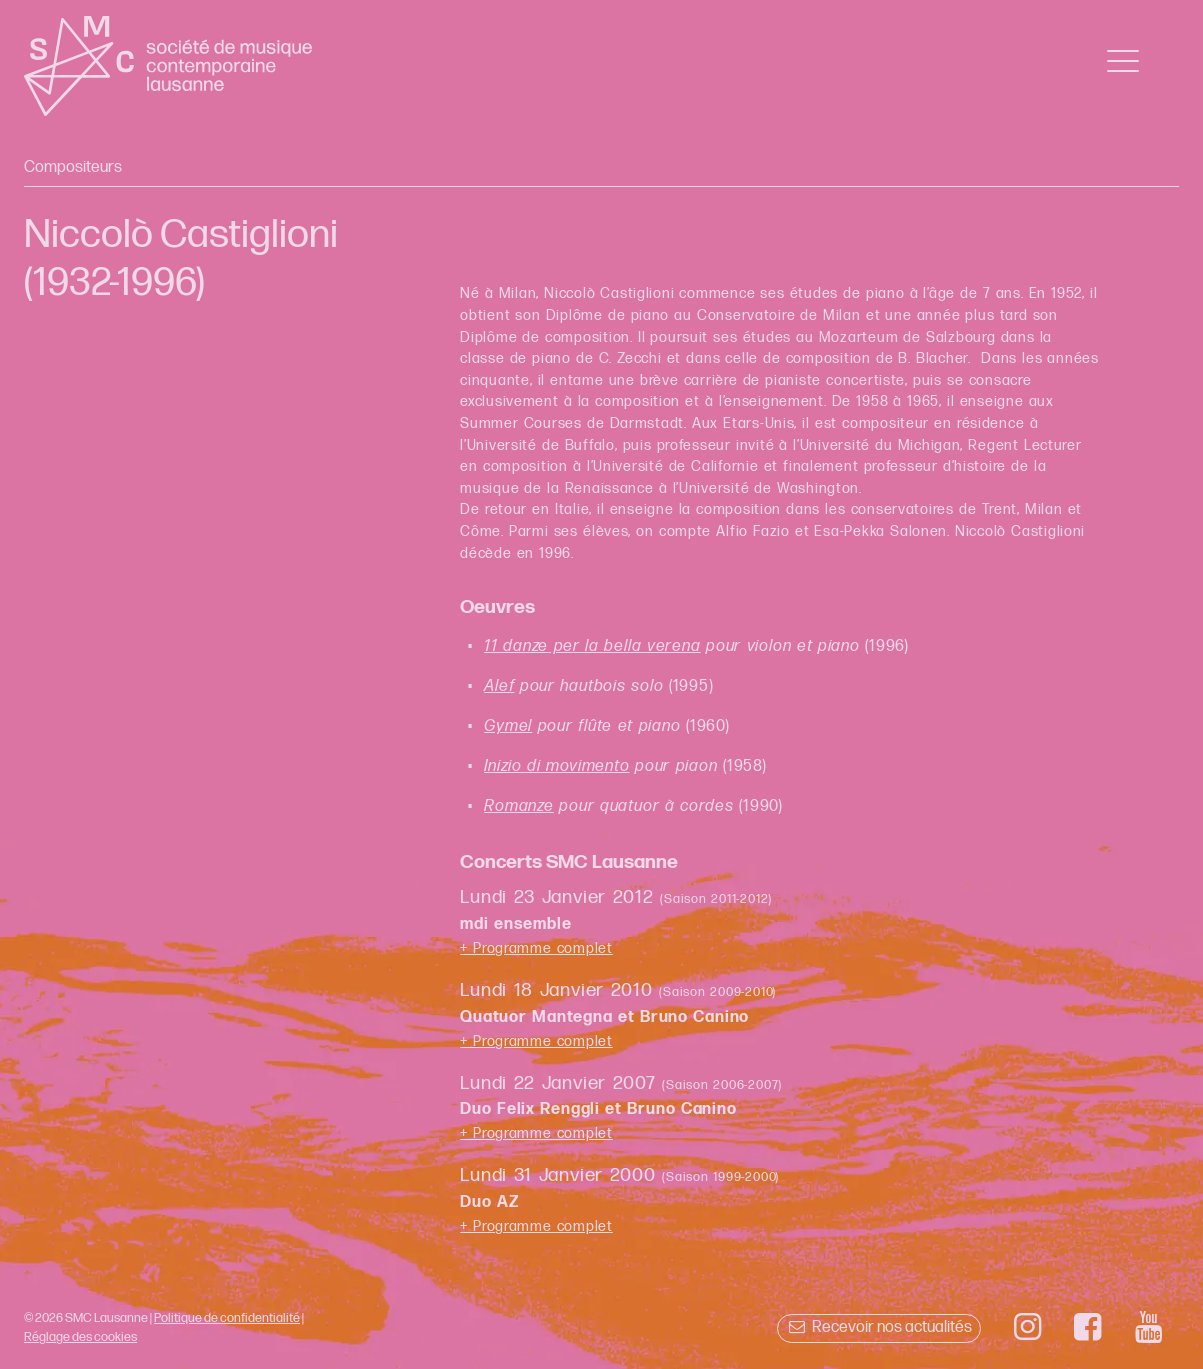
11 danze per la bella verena (592, 646)
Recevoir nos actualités (878, 1327)
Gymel (508, 726)
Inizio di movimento (556, 766)
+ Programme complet (536, 948)
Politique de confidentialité (227, 1318)
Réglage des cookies (80, 1337)
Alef (499, 686)
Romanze (519, 806)
